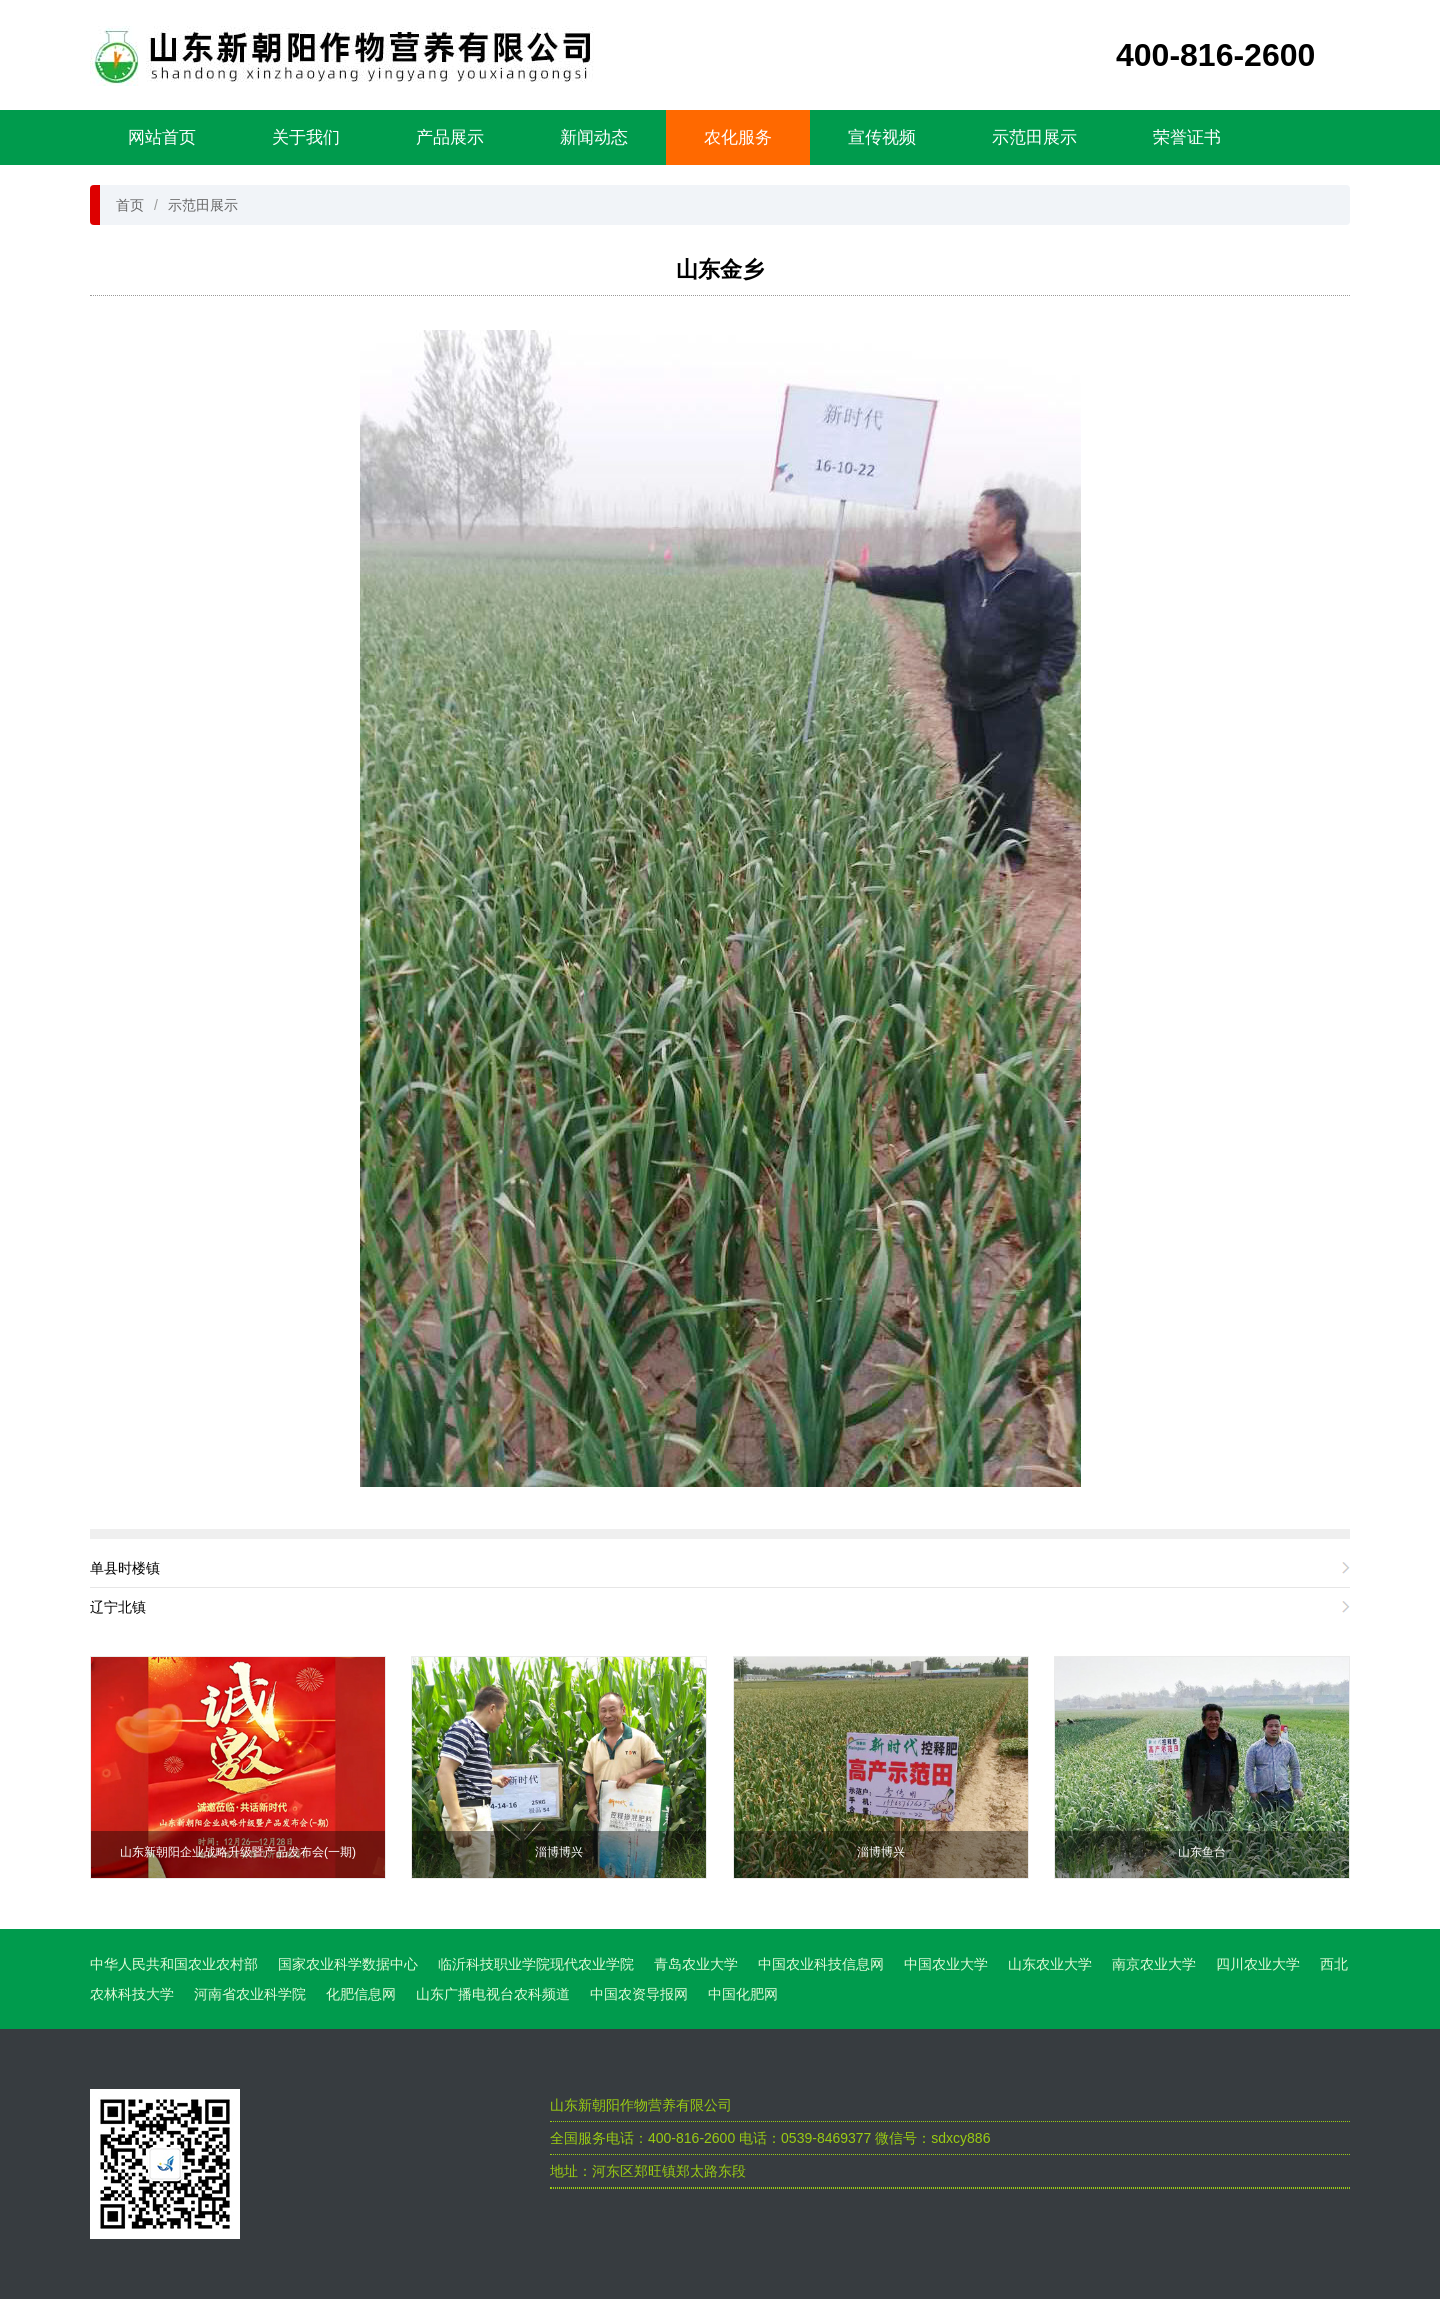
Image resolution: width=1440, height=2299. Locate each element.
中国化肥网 (743, 1994)
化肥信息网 (361, 1994)
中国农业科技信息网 (821, 1964)
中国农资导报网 (639, 1994)
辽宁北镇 (118, 1607)
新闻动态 (594, 137)
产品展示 (450, 137)
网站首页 (162, 137)
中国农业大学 (946, 1964)
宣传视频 (882, 137)
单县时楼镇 (125, 1568)
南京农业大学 (1154, 1964)
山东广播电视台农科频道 (493, 1994)
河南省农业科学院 (250, 1994)
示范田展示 (1034, 137)
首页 (130, 205)
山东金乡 (720, 269)
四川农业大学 (1258, 1964)
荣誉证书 (1187, 137)
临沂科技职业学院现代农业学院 (536, 1964)
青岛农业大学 (696, 1964)
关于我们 (306, 137)
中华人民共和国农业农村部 (174, 1964)
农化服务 (738, 137)
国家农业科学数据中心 (348, 1964)
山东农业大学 (1050, 1964)
